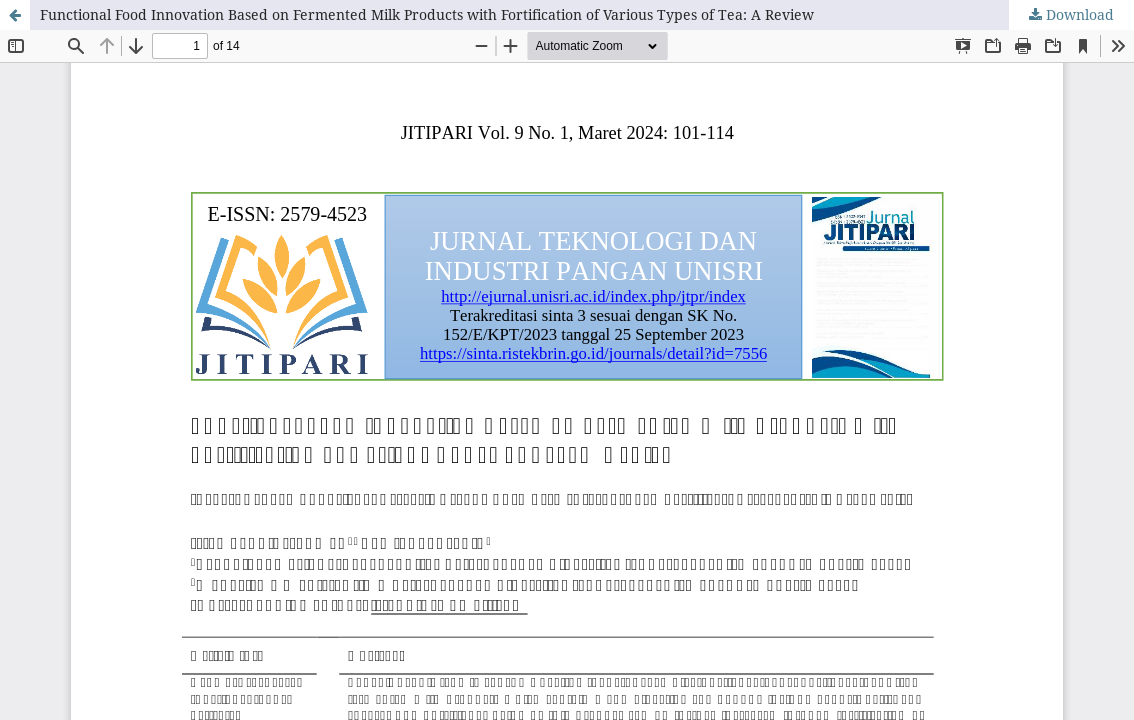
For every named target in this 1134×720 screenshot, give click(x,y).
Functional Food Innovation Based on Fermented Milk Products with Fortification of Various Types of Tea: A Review (427, 14)
